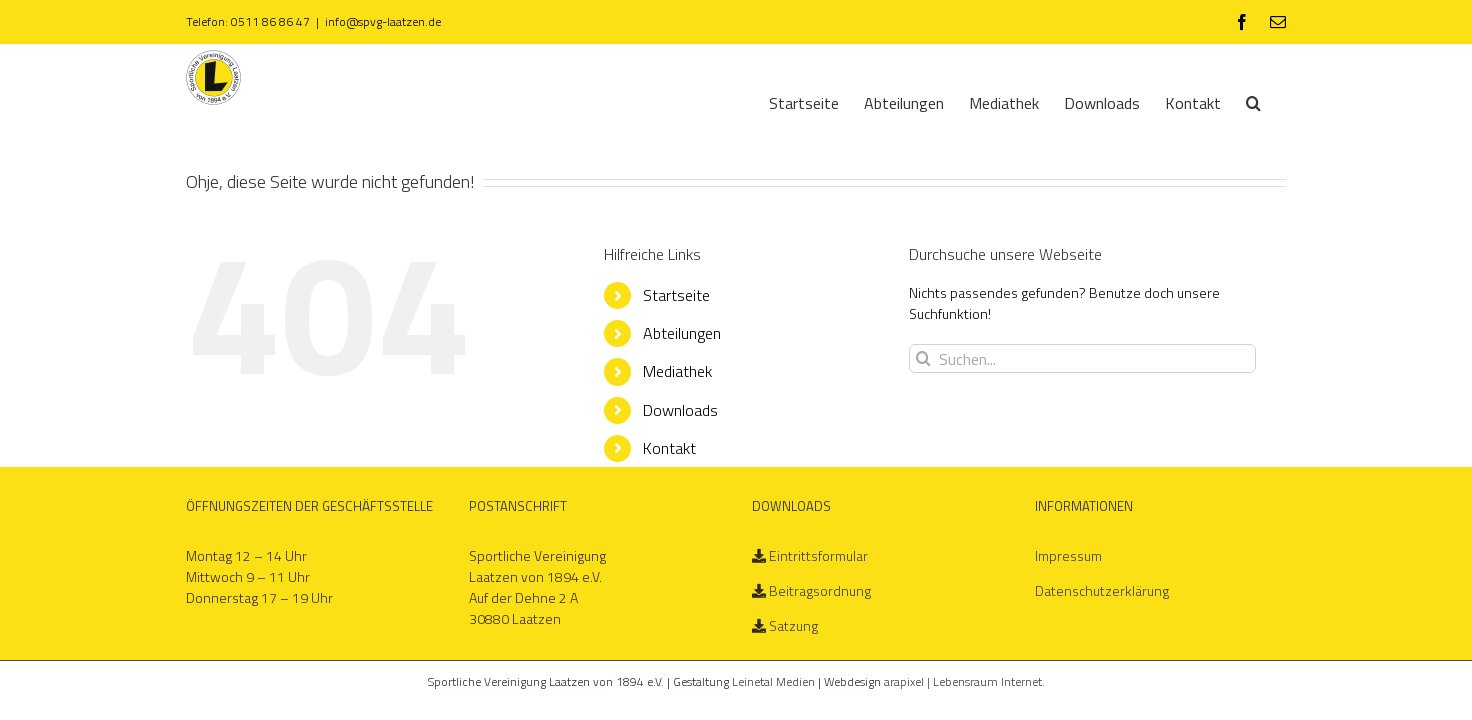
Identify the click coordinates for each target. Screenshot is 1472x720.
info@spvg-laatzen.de (383, 21)
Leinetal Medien (775, 681)
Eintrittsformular (818, 555)
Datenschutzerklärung (1102, 590)
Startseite (676, 295)
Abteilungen (682, 333)
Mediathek (677, 371)
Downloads (680, 410)
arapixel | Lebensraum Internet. (964, 681)
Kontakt (669, 448)
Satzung (793, 625)
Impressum (1068, 555)
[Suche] (1278, 101)
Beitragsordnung (820, 590)
